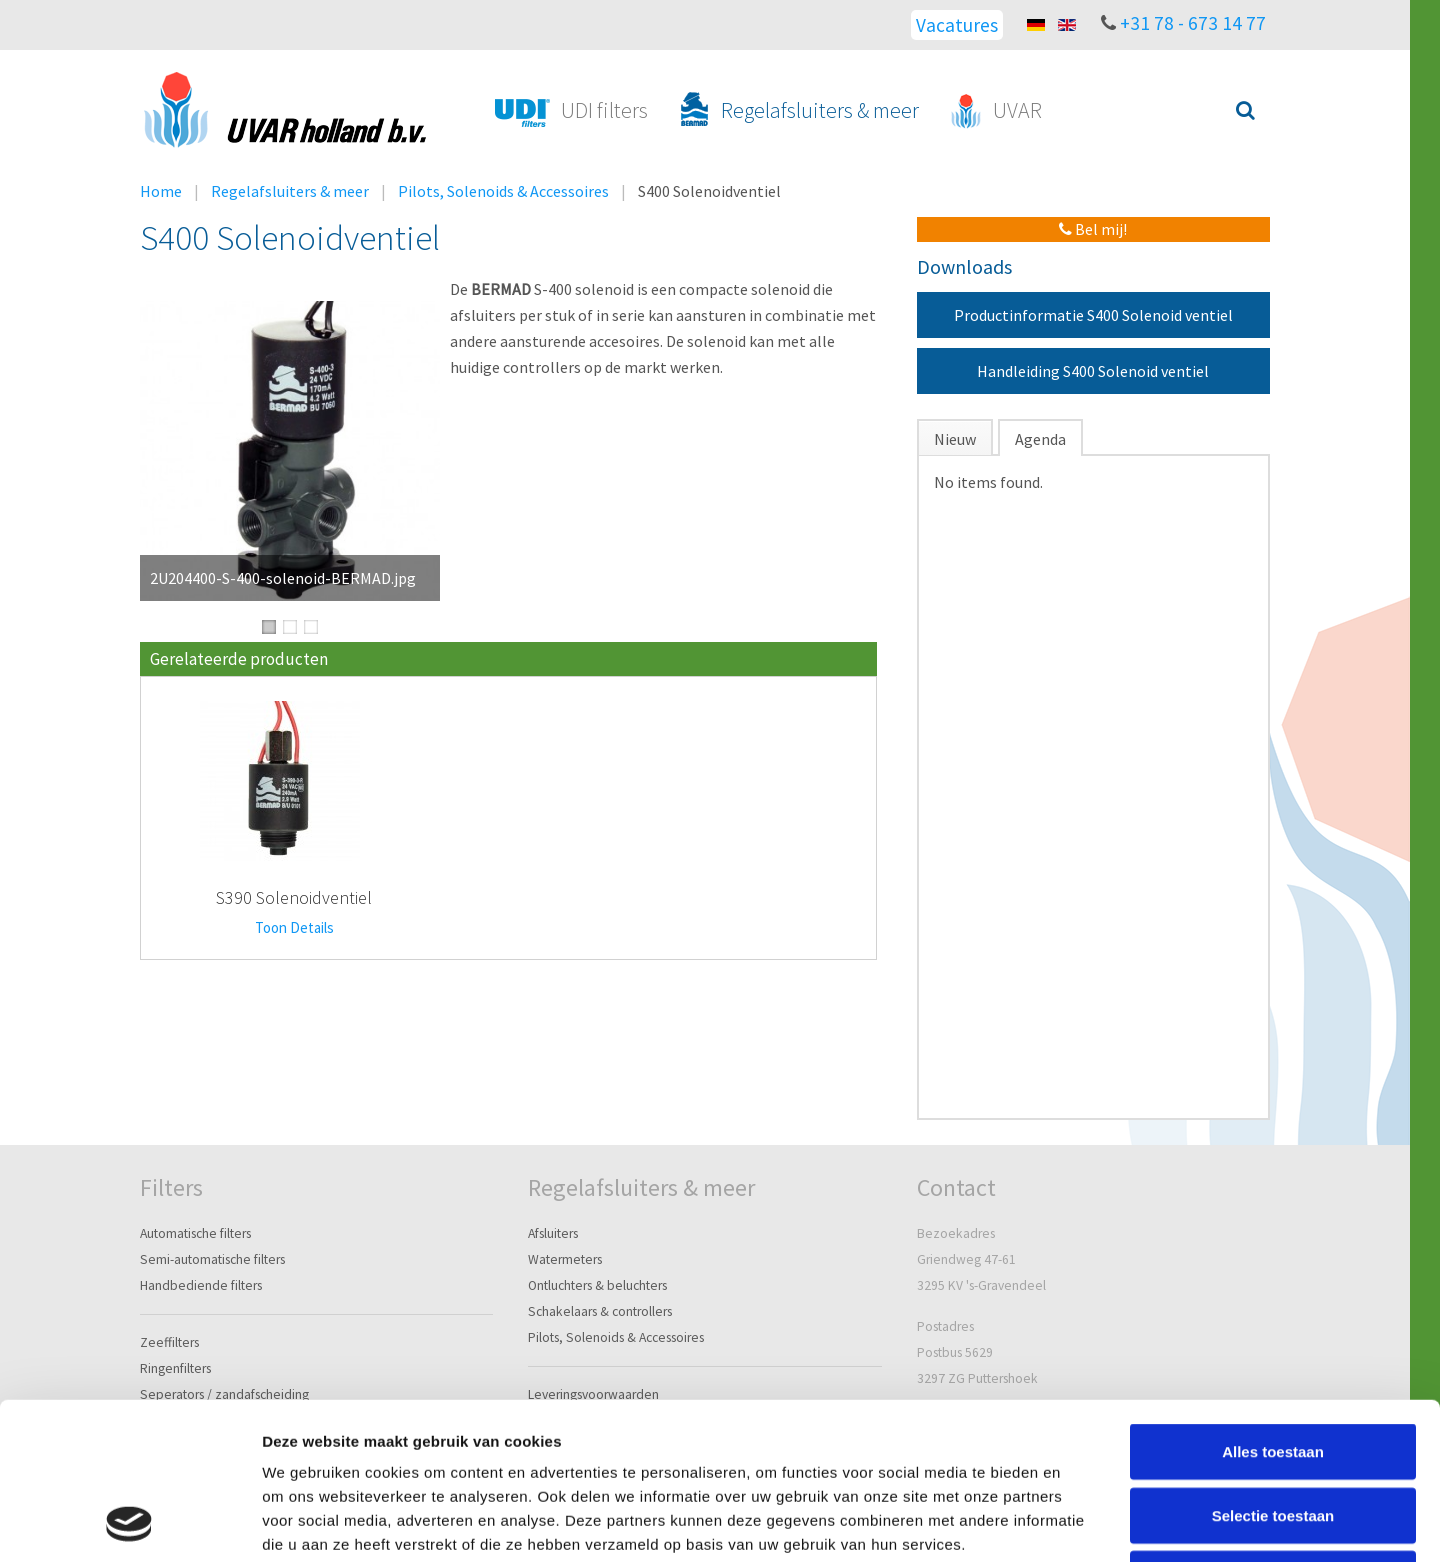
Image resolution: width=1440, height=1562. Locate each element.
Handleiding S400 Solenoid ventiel (1093, 371)
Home (161, 191)
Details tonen (1080, 1522)
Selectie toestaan (1273, 1368)
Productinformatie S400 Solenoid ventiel (1093, 315)
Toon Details (294, 927)
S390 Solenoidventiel (294, 897)
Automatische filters (195, 1233)
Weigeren (1272, 1431)
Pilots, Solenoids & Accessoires (503, 191)
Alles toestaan (1273, 1304)
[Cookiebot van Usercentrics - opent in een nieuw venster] (129, 1523)
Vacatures (957, 25)
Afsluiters (553, 1233)
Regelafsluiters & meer (290, 191)
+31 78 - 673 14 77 (1193, 23)
